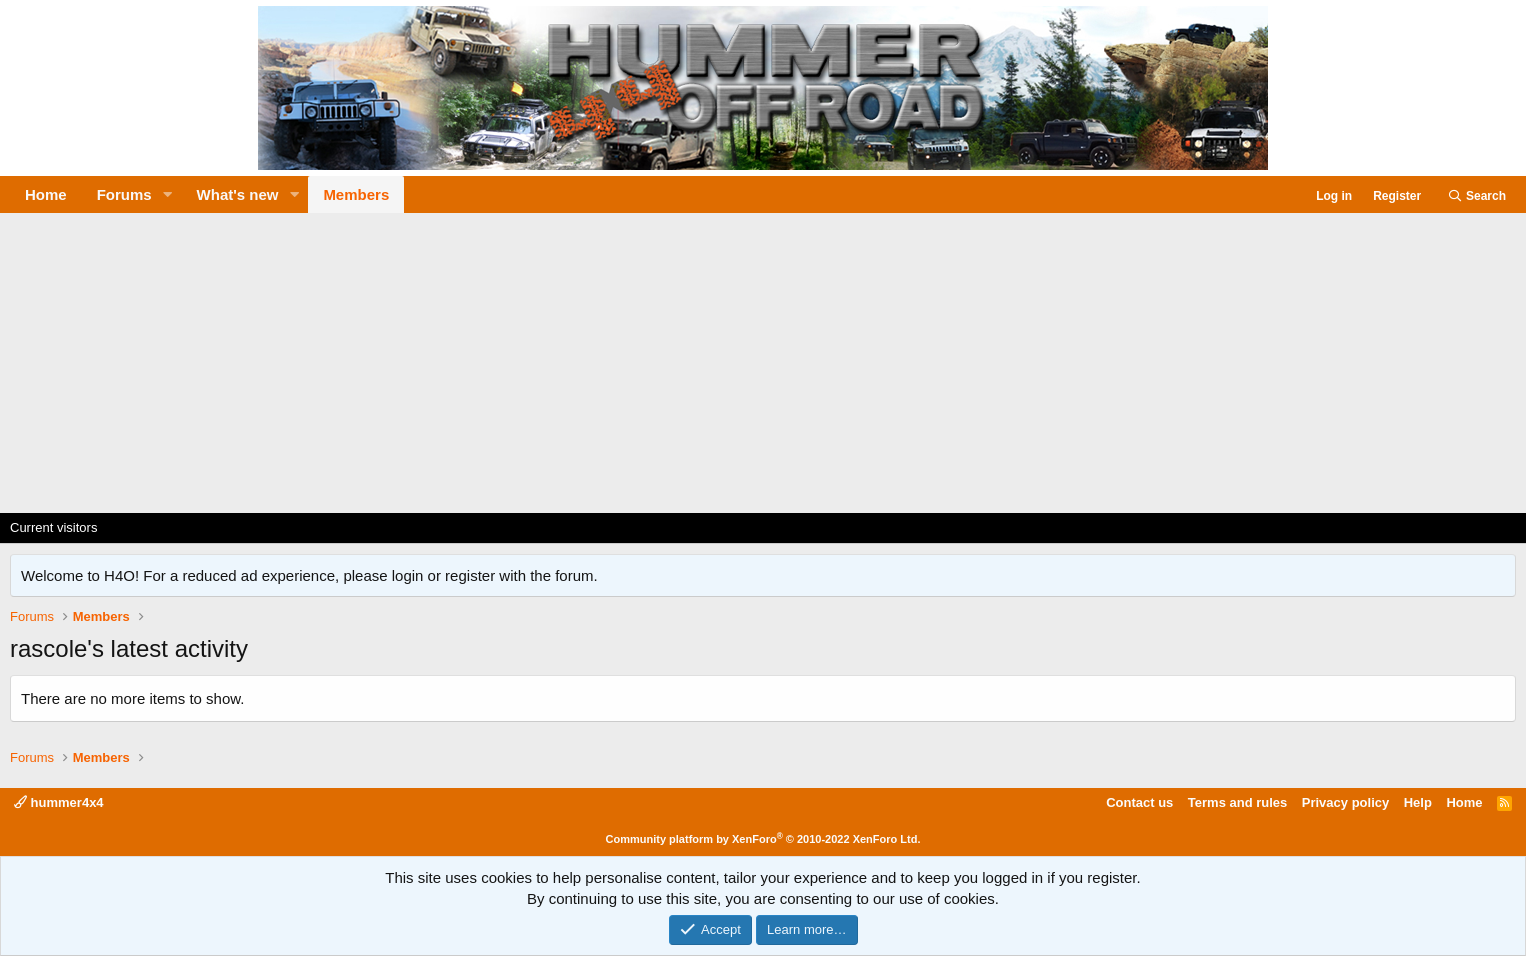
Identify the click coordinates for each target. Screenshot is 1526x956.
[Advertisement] (763, 363)
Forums (124, 194)
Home (46, 194)
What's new (238, 194)
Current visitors (53, 527)
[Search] (1476, 196)
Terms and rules (1237, 802)
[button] (168, 194)
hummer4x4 (59, 802)
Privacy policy (1345, 802)
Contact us (1139, 802)
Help (1418, 802)
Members (356, 194)
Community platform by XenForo (763, 839)
